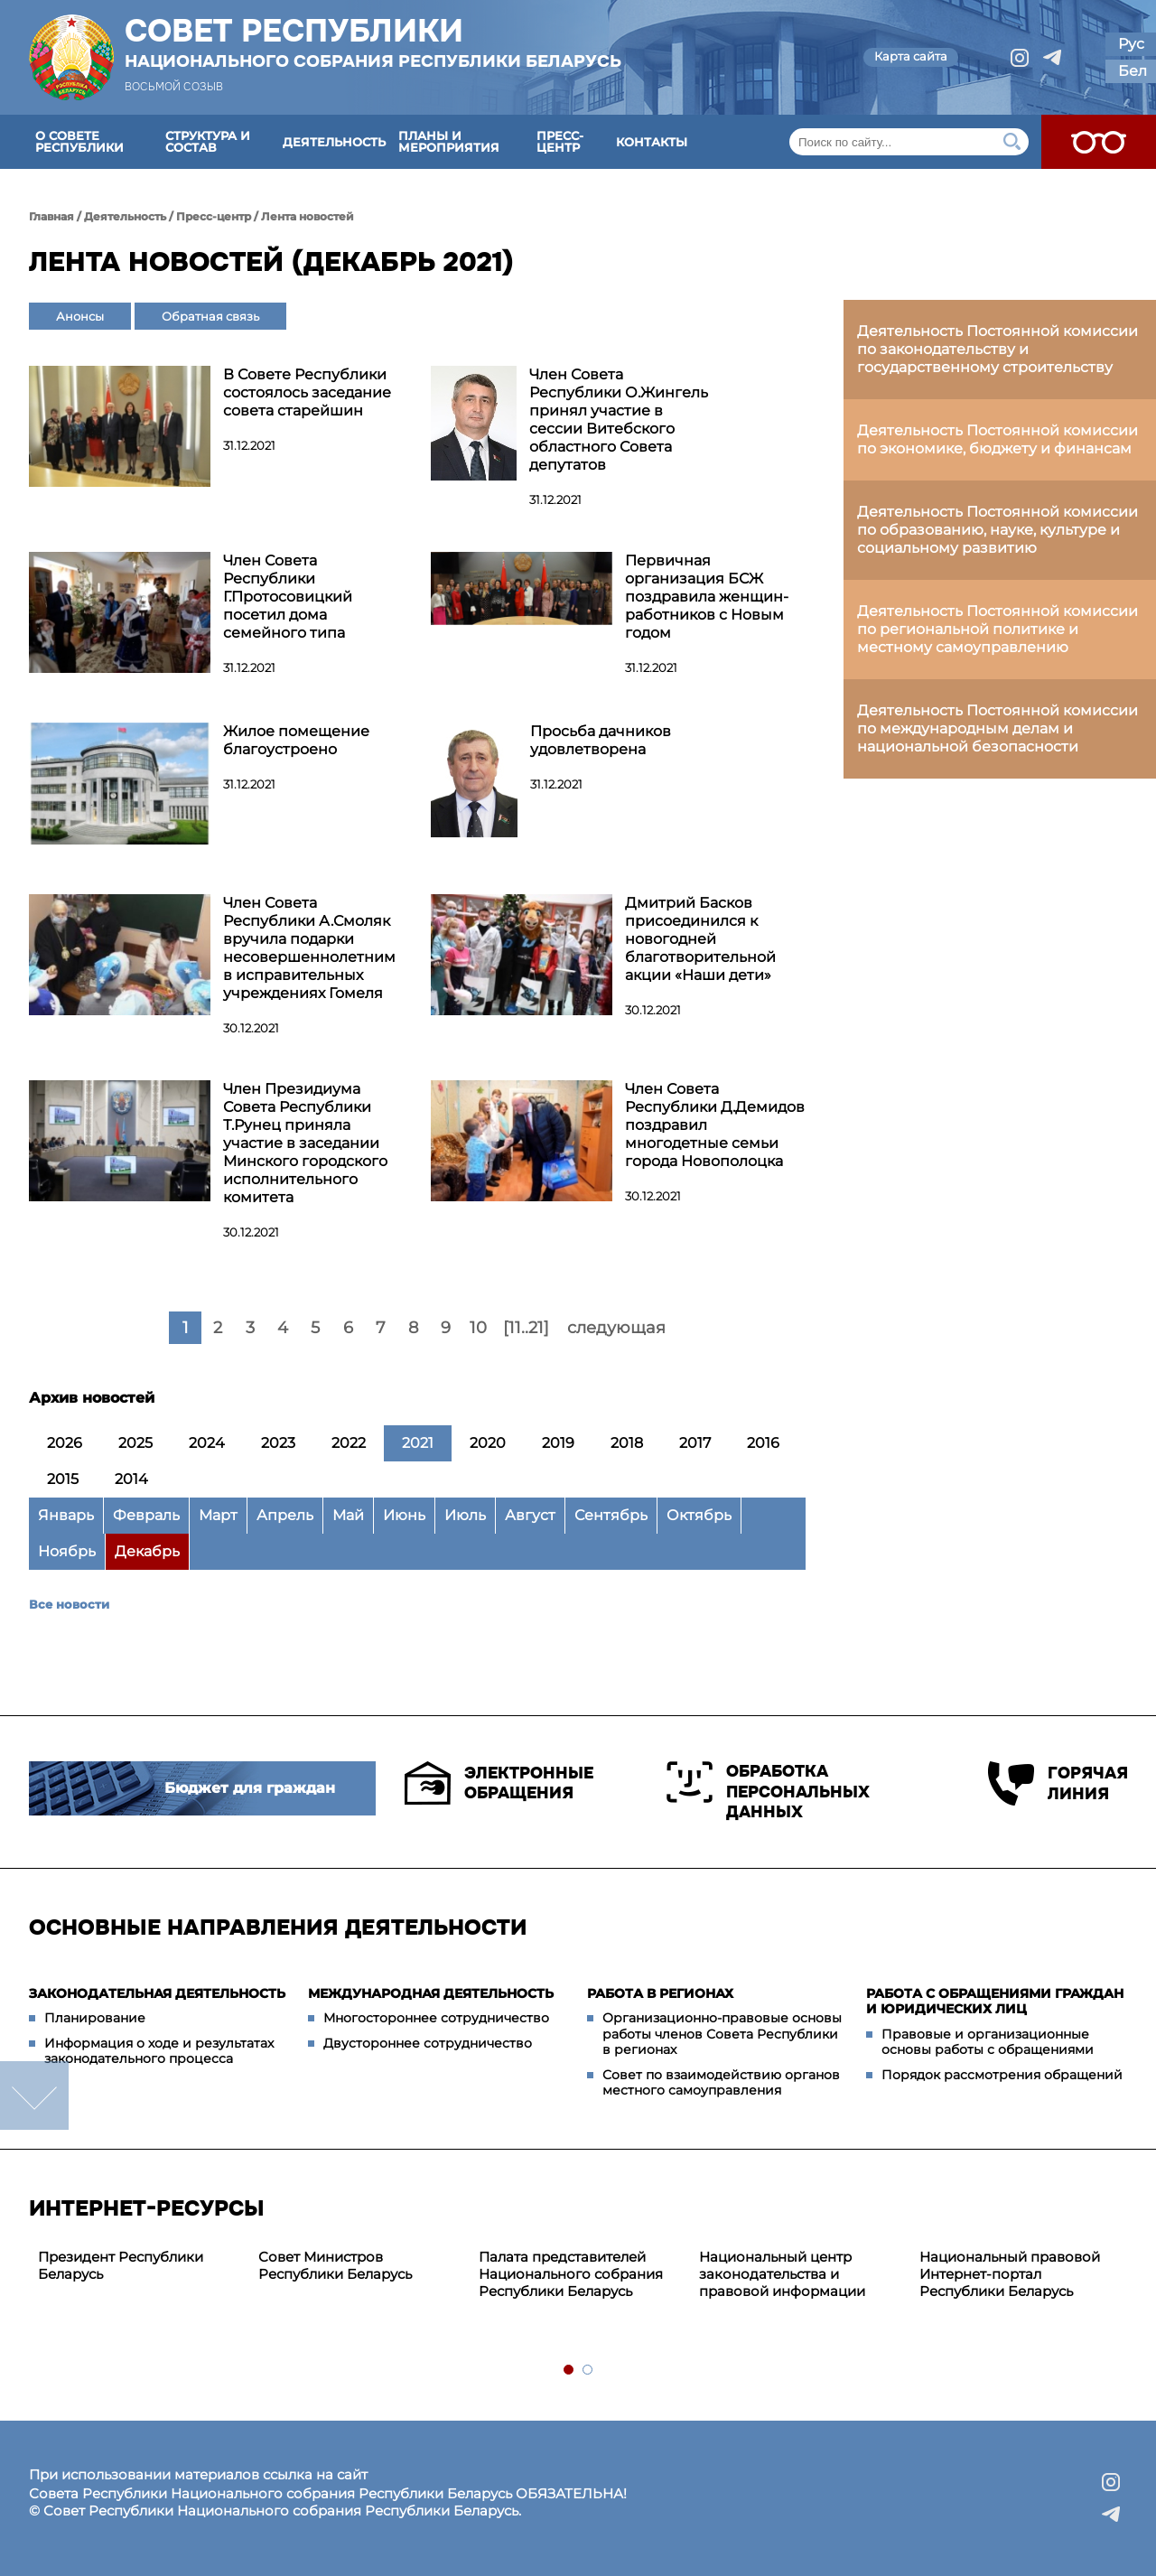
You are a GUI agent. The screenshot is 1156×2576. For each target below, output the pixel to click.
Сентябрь (611, 1515)
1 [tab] (569, 2370)
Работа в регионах (660, 1993)
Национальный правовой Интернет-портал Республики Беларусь (1009, 2274)
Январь (66, 1515)
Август (530, 1515)
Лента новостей (307, 216)
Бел (1132, 70)
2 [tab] (588, 2370)
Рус (1131, 43)
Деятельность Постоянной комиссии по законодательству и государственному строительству (997, 349)
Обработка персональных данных (768, 1791)
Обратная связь (210, 316)
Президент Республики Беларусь (120, 2265)
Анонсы (80, 316)
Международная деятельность (431, 1993)
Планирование (94, 2018)
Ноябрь (67, 1551)
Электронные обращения (499, 1783)
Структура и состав (207, 141)
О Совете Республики (79, 141)
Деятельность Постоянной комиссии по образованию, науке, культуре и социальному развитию (997, 529)
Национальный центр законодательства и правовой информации (782, 2274)
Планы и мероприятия (448, 141)
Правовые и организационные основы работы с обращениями (987, 2042)
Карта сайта (910, 56)
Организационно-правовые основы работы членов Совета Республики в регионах (722, 2034)
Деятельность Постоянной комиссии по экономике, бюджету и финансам (997, 439)
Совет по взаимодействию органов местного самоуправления (721, 2083)
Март (218, 1515)
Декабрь (147, 1551)
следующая (616, 1328)
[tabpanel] (139, 2266)
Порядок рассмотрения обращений (1002, 2075)
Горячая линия (1057, 1783)
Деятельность (334, 142)
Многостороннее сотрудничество (436, 2018)
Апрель (284, 1515)
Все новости (69, 1604)
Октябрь (699, 1515)
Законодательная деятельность (157, 1993)
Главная (51, 216)
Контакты (651, 142)
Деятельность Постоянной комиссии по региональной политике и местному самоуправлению (997, 629)
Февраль (146, 1515)
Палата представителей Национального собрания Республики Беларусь (571, 2274)
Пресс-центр (559, 141)
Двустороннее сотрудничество (427, 2043)
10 (478, 1328)
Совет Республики (373, 42)
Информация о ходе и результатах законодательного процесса (159, 2051)
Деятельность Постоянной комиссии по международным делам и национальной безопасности (997, 728)
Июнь (404, 1515)
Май (348, 1515)
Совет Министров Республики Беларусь (335, 2265)
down (34, 2095)
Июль (465, 1515)
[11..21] (526, 1328)
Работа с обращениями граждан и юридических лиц (994, 2001)
